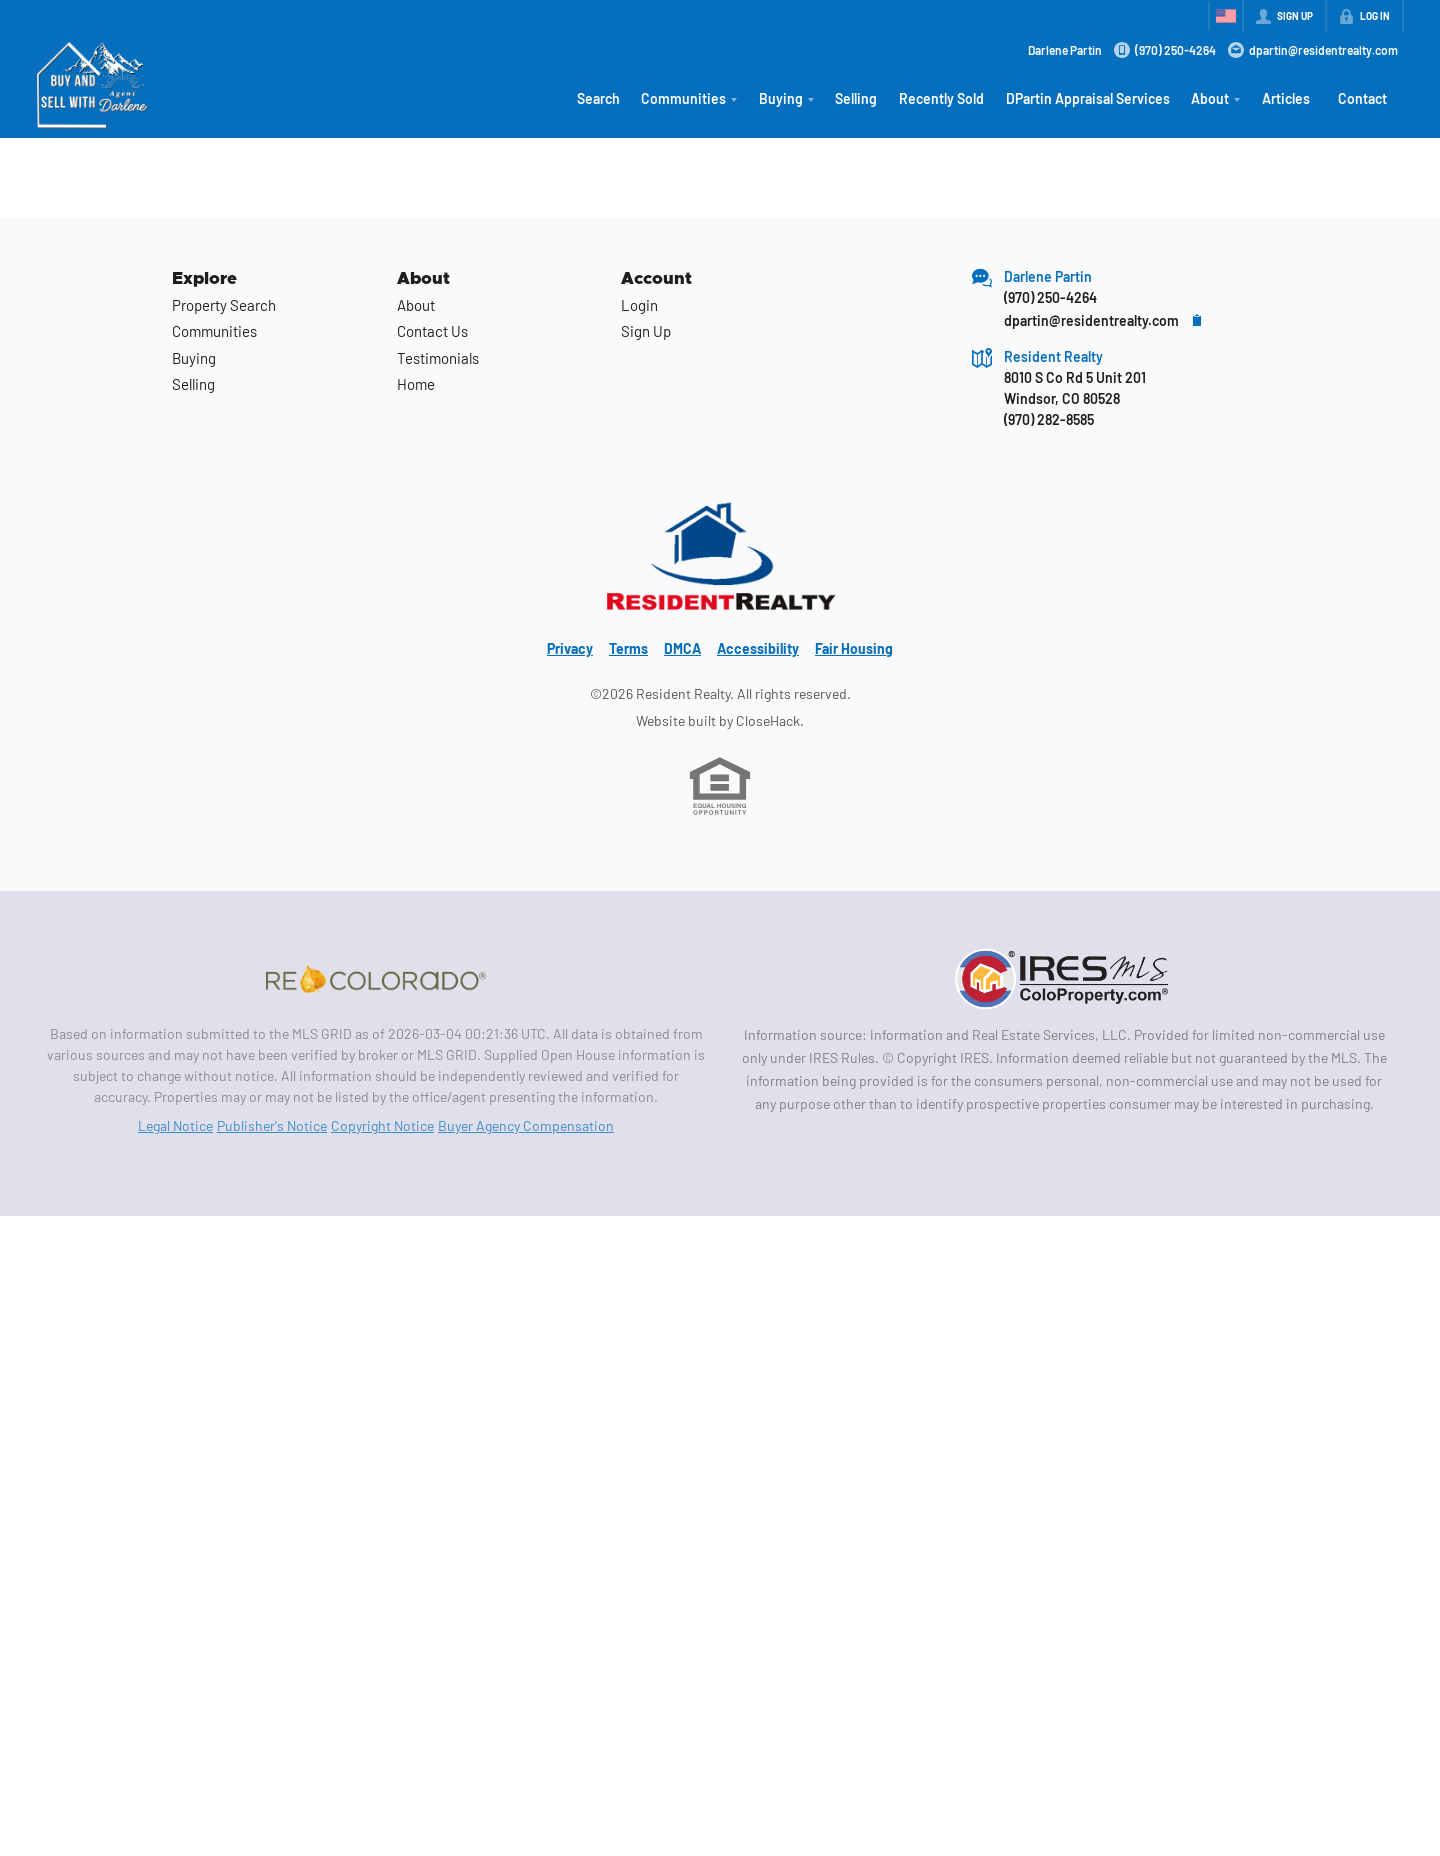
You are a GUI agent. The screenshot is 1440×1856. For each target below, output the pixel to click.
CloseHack (768, 720)
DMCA (682, 648)
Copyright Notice (382, 1125)
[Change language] (1226, 16)
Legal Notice (175, 1125)
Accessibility (758, 648)
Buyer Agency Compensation (526, 1125)
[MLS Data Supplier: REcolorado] (376, 979)
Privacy (570, 648)
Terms (628, 648)
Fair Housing (854, 648)
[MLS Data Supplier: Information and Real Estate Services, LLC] (1064, 979)
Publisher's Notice (272, 1125)
